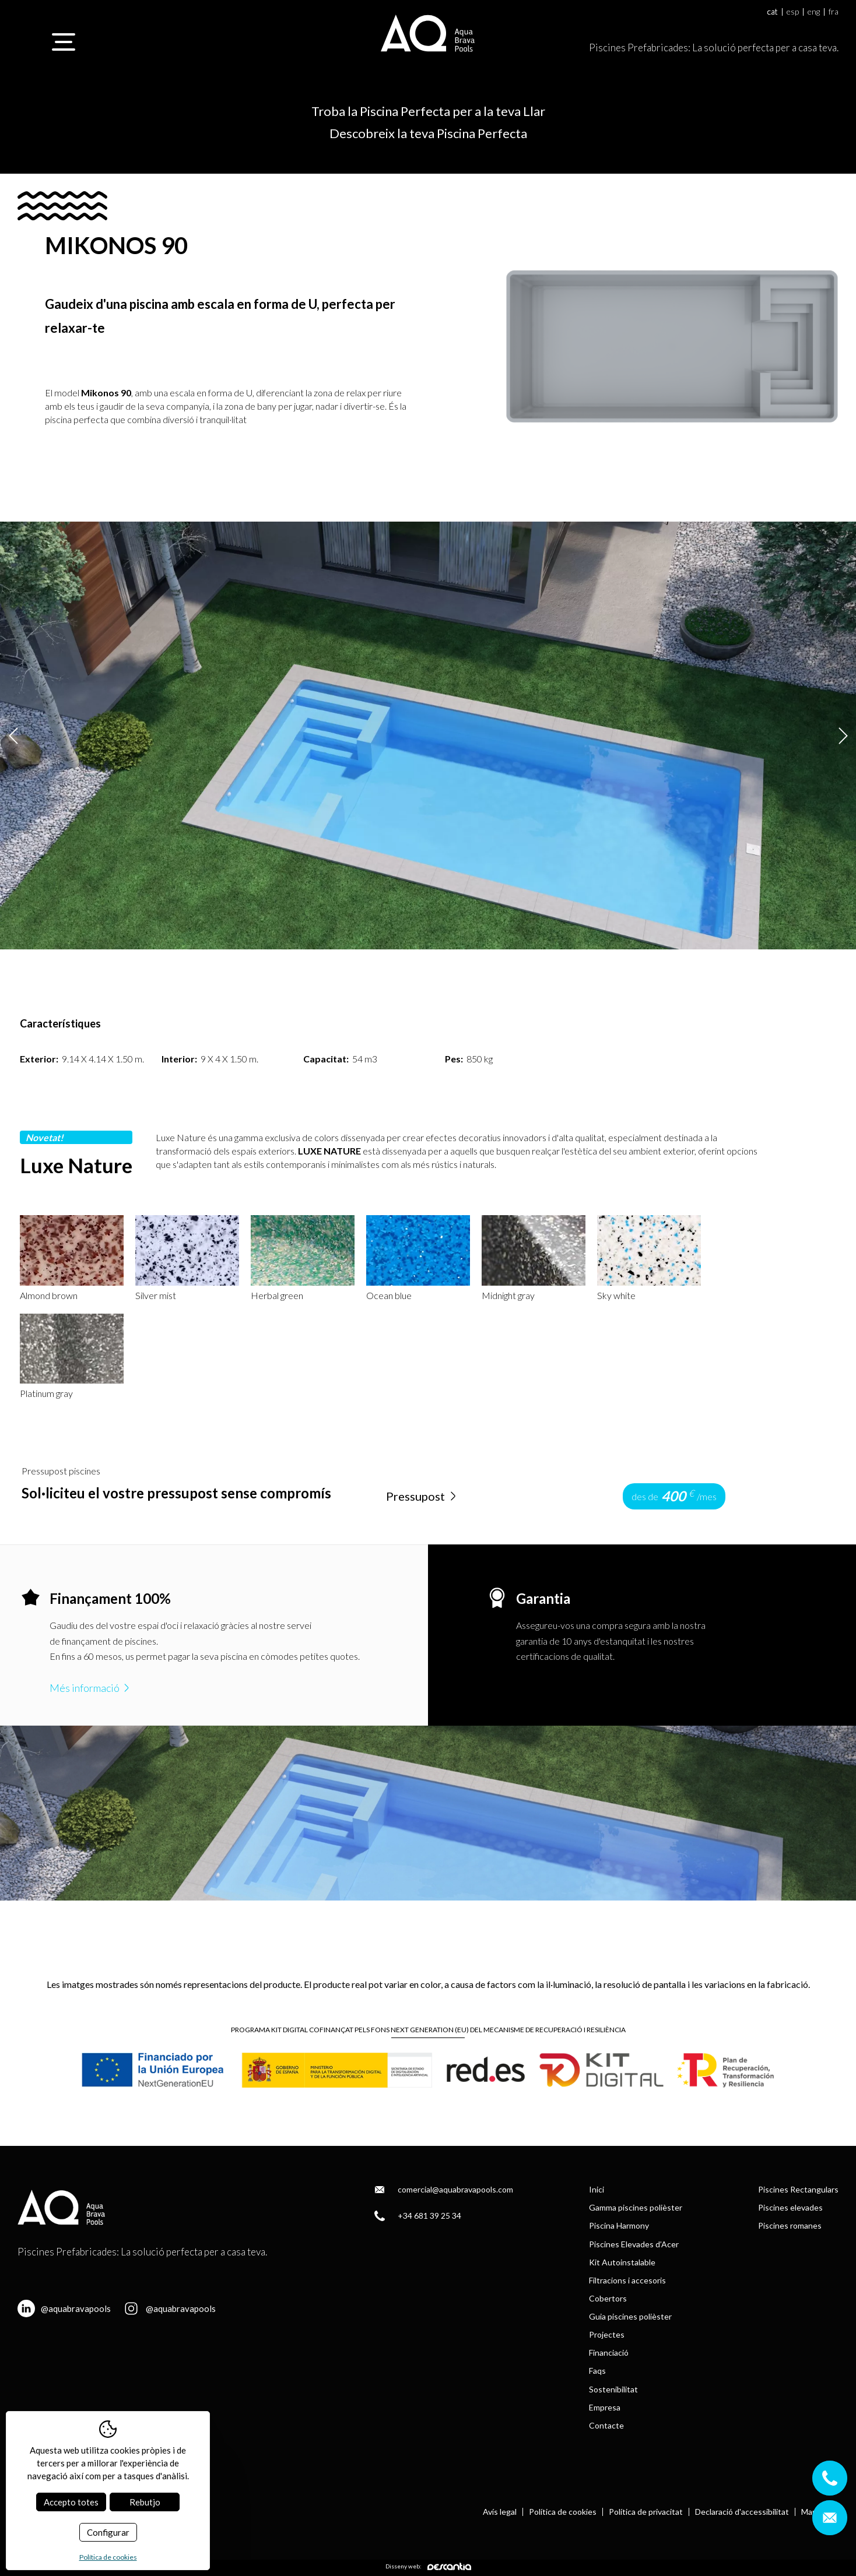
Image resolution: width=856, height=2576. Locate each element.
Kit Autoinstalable (622, 2262)
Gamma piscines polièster (635, 2207)
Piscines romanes (790, 2225)
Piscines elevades (790, 2207)
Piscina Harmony (619, 2225)
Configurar (108, 2532)
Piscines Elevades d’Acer (634, 2244)
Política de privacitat (646, 2512)
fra (834, 12)
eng (814, 12)
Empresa (604, 2407)
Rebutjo (144, 2502)
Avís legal (500, 2512)
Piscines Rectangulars (798, 2189)
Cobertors (608, 2298)
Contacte (606, 2425)
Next (843, 735)
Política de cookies (563, 2512)
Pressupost (422, 1496)
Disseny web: (428, 2566)
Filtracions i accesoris (627, 2280)
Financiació (609, 2352)
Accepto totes (71, 2502)
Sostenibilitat (613, 2389)
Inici (596, 2189)
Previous (13, 735)
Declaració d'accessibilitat (742, 2512)
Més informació (91, 1687)
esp (793, 12)
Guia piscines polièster (630, 2316)
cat (772, 12)
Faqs (597, 2371)
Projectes (607, 2334)
